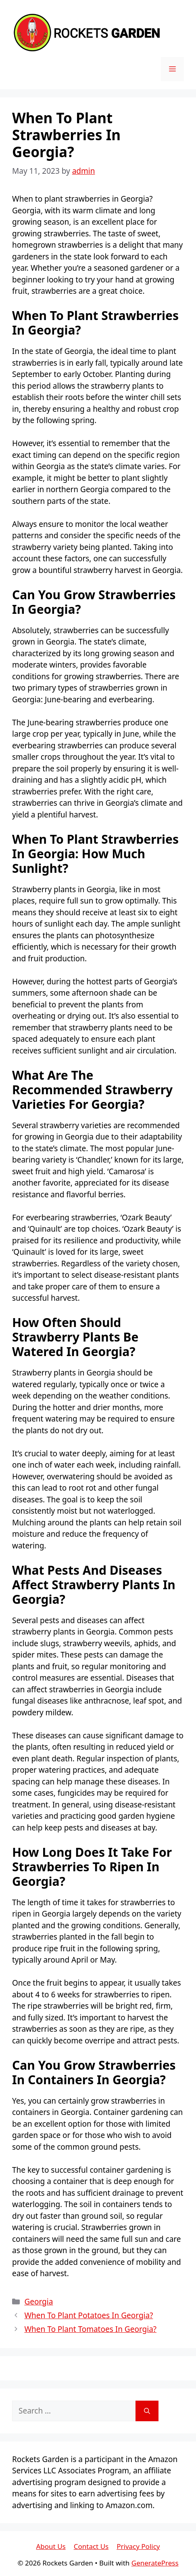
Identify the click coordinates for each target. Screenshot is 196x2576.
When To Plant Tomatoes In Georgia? (90, 2329)
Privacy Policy (138, 2546)
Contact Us (91, 2546)
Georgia (38, 2301)
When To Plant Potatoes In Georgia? (88, 2315)
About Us (50, 2546)
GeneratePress (155, 2563)
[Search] (147, 2411)
